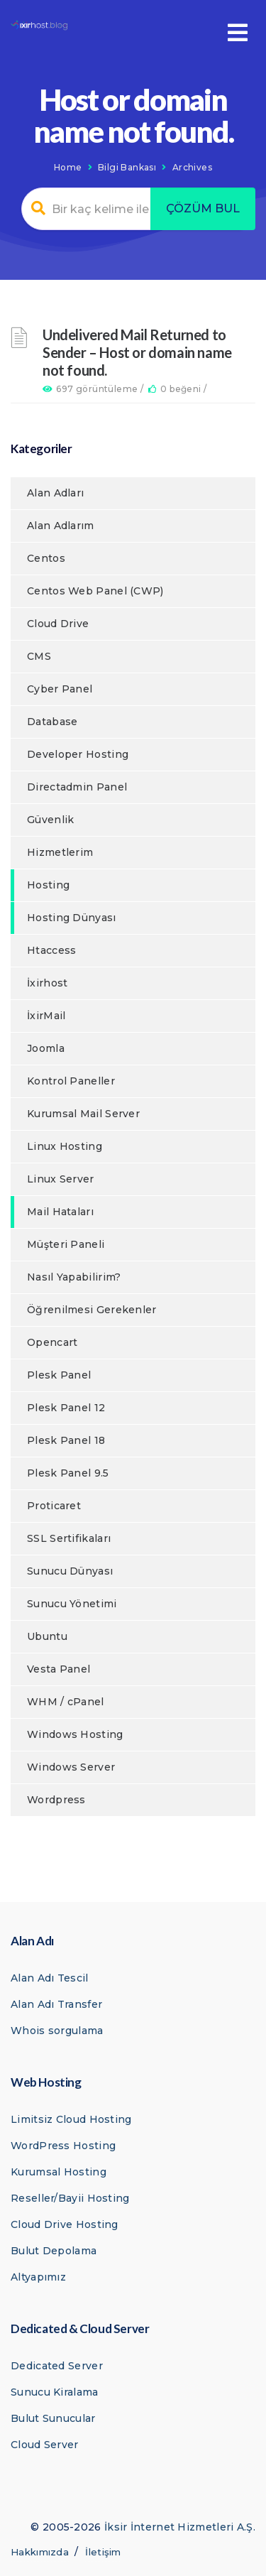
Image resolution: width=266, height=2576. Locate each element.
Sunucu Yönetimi (72, 1603)
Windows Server (71, 1767)
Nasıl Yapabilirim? (74, 1277)
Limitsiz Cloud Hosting (71, 2119)
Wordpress (56, 1799)
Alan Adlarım (60, 525)
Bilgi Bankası (127, 167)
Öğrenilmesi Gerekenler (92, 1309)
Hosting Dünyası (71, 917)
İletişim (103, 2552)
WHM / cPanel (65, 1701)
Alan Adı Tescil (50, 1978)
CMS (39, 656)
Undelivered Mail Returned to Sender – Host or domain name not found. (137, 352)
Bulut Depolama (53, 2250)
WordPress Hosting (63, 2145)
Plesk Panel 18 (66, 1440)
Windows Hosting (75, 1734)
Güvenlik (50, 819)
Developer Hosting (77, 754)
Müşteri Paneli (65, 1244)
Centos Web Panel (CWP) (95, 591)
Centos (46, 558)
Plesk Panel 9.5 (68, 1473)
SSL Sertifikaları (69, 1538)
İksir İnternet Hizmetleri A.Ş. (179, 2527)
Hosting (48, 885)
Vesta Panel (58, 1669)
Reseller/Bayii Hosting (70, 2198)
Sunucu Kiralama (55, 2392)
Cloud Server (45, 2444)
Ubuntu (47, 1636)
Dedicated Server (57, 2365)
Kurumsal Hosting (58, 2171)
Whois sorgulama (57, 2030)
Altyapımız (38, 2277)
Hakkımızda (40, 2552)
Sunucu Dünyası (70, 1571)
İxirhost (47, 983)
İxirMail (46, 1015)
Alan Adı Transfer (56, 2004)
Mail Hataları (60, 1211)
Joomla (46, 1048)
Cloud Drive (58, 623)
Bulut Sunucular (53, 2418)
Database (52, 721)
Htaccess (51, 950)
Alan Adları (55, 493)
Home (68, 167)
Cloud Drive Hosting (64, 2224)
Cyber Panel (59, 689)
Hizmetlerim (60, 852)
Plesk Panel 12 (66, 1407)
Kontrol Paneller (71, 1081)
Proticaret (54, 1505)
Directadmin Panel (77, 787)
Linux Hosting (64, 1146)
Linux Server (60, 1179)
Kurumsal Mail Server (83, 1113)
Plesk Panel (59, 1375)
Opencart (52, 1342)
